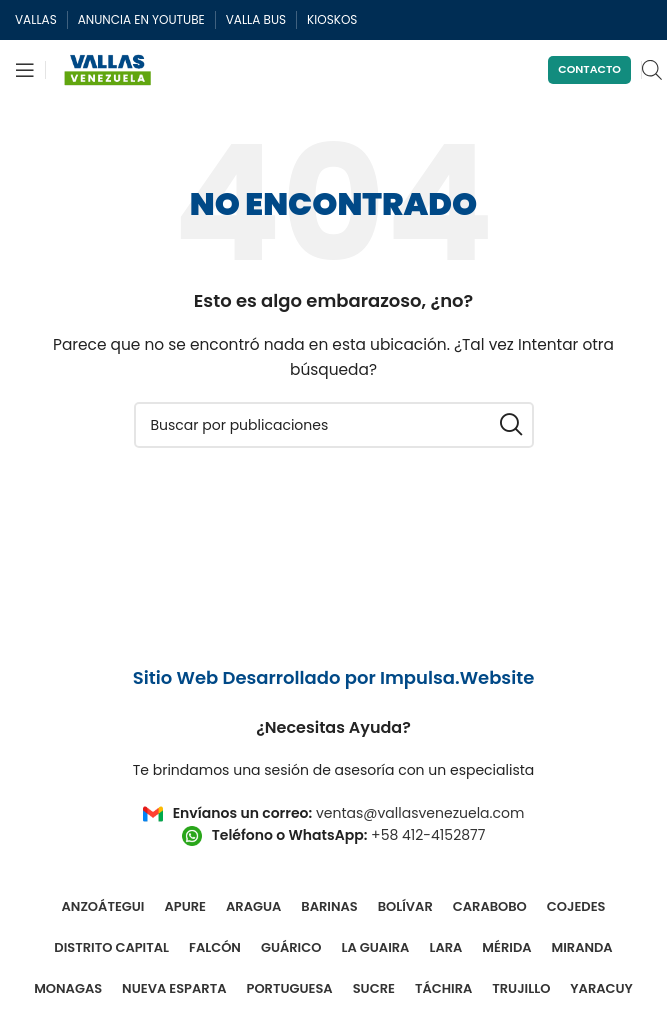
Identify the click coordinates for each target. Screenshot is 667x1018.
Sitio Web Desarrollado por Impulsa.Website (334, 677)
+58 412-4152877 (428, 835)
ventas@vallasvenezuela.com (420, 813)
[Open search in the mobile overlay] (652, 69)
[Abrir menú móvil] (25, 70)
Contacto (589, 69)
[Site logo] (108, 69)
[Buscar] (334, 425)
